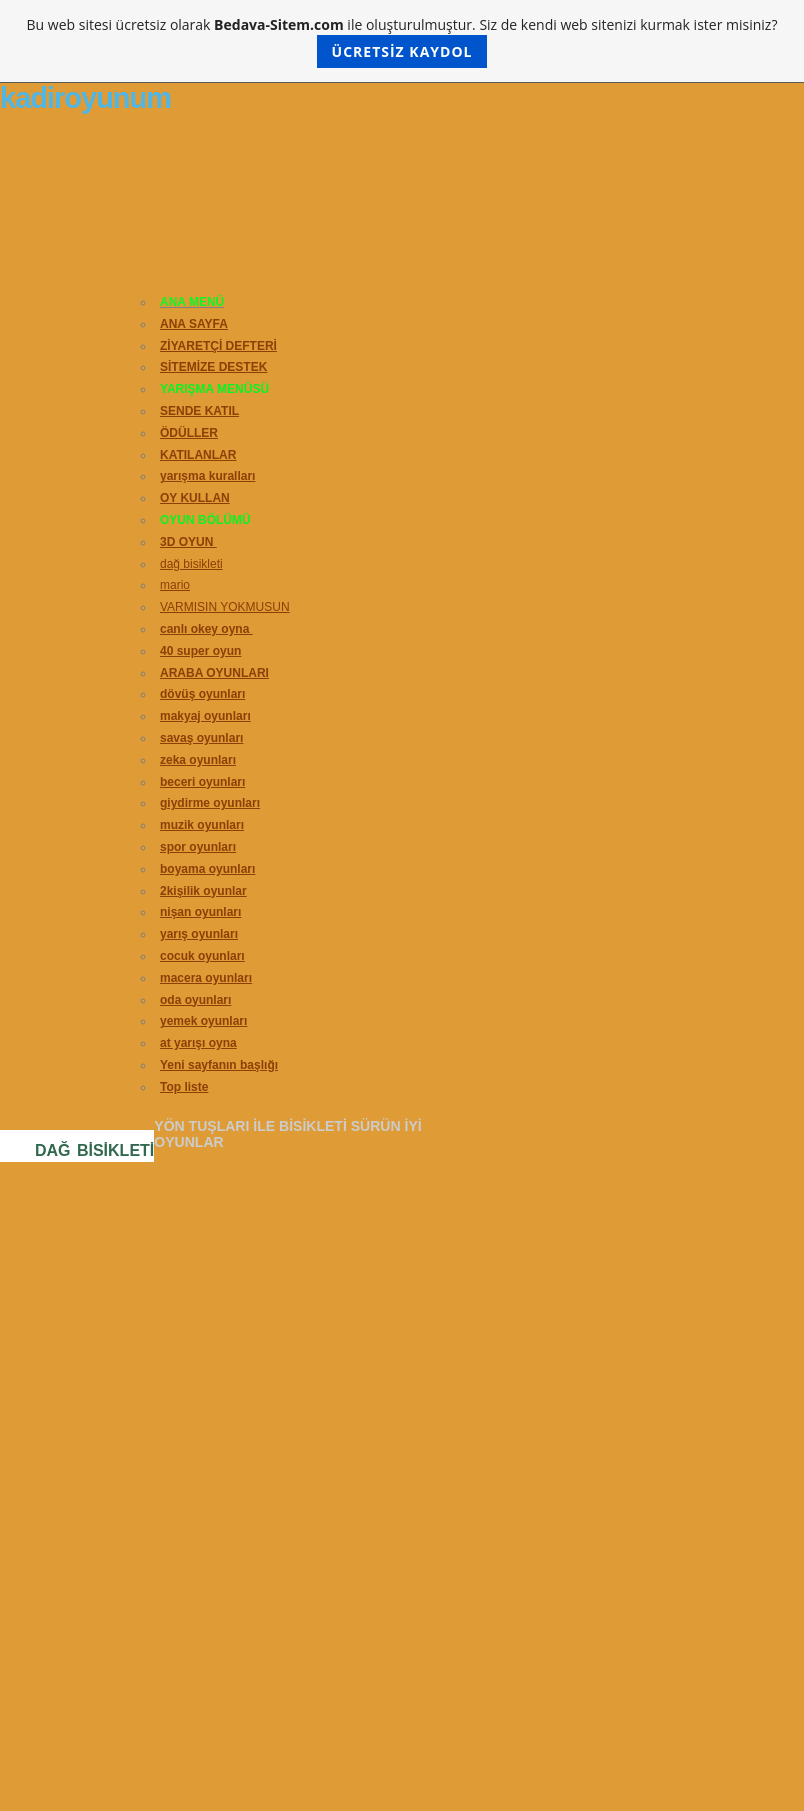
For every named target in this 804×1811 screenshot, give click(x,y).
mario (175, 585)
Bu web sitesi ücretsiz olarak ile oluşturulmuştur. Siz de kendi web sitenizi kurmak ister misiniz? (402, 41)
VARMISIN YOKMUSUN (225, 607)
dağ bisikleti (191, 564)
